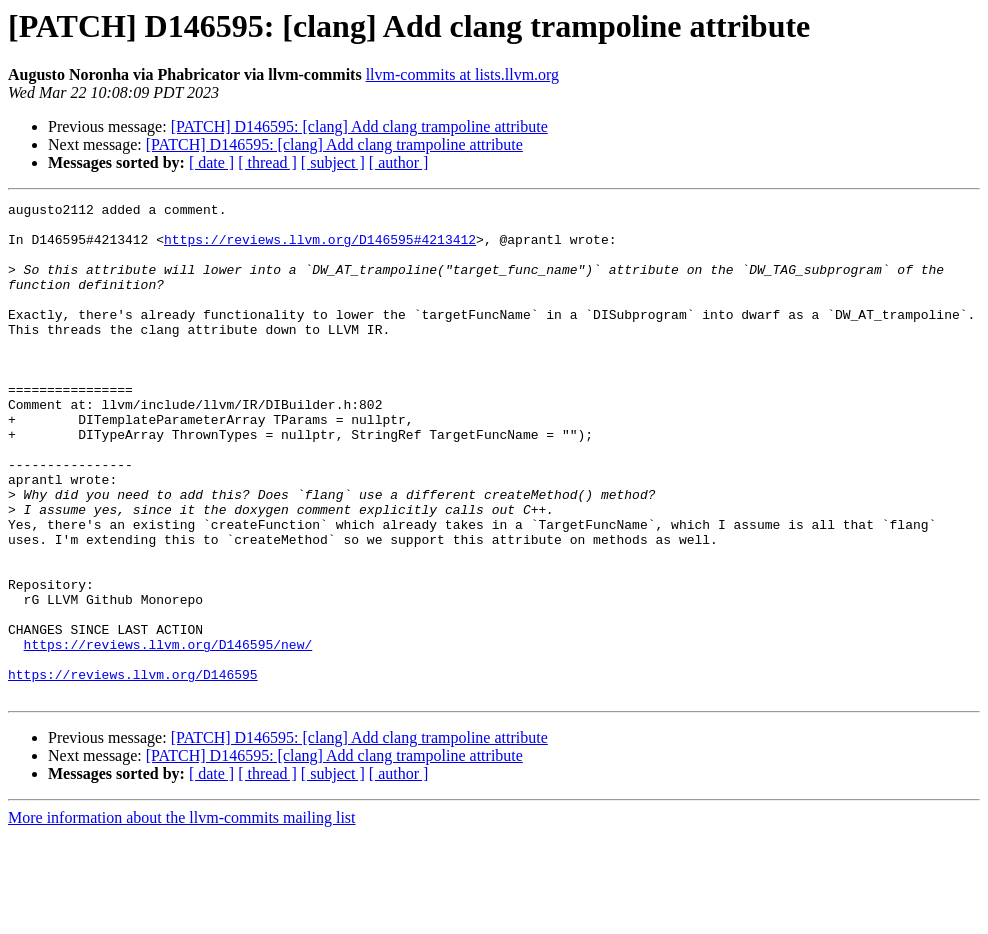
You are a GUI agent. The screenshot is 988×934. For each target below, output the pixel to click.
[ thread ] (267, 162)
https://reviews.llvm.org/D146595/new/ (168, 734)
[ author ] (399, 162)
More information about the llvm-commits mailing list (182, 916)
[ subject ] (333, 162)
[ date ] (211, 162)
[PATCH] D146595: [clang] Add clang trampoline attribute (359, 126)
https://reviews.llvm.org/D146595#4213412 (320, 248)
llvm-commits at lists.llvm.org (462, 74)
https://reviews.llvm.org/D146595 (133, 770)
